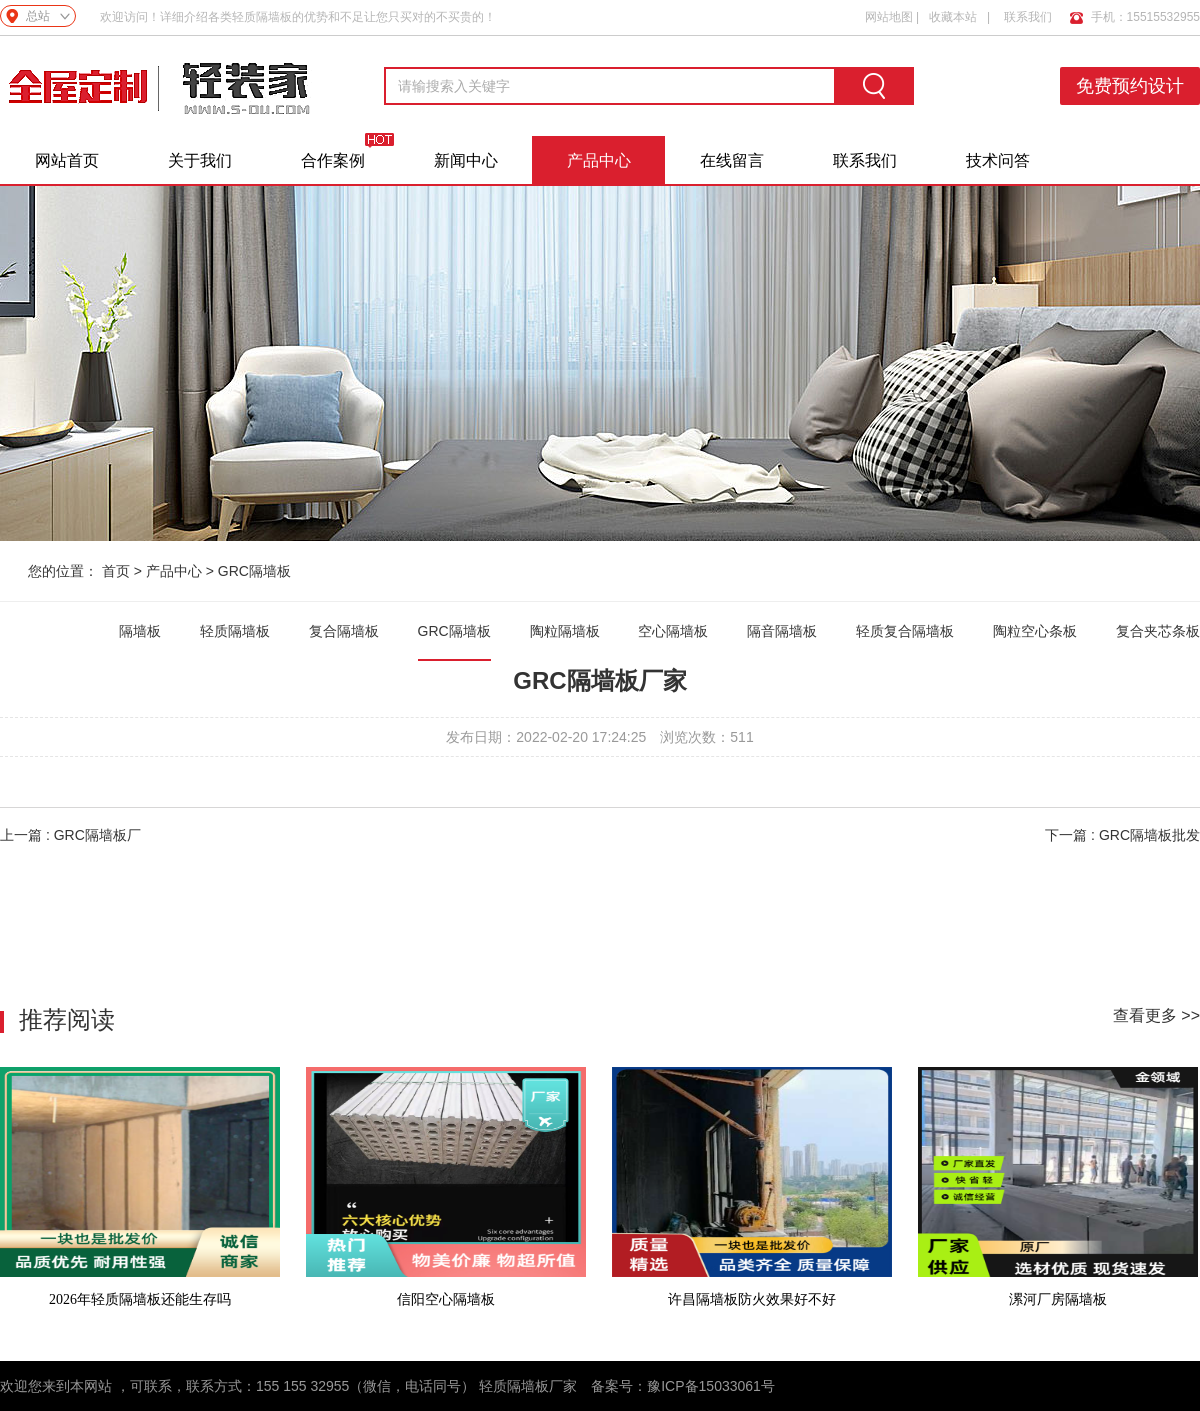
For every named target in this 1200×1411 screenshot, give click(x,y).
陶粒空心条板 (1035, 631)
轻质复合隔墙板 (905, 631)
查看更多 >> (1156, 1015)
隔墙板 (140, 631)
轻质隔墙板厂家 (528, 1386)
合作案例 (333, 160)
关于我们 (200, 160)
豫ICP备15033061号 (711, 1386)
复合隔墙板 (344, 631)
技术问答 (998, 160)
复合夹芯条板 (1158, 631)
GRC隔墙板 (254, 571)
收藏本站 (953, 17)
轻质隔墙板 (235, 631)
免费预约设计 (1130, 86)
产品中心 (599, 160)
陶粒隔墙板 (565, 631)
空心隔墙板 (673, 631)
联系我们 (1028, 17)
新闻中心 (466, 160)
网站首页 (67, 160)
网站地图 (889, 17)
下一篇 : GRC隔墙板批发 (1122, 835)
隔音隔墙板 (782, 631)
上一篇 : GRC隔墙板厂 (70, 835)
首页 (116, 571)
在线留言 (732, 160)
